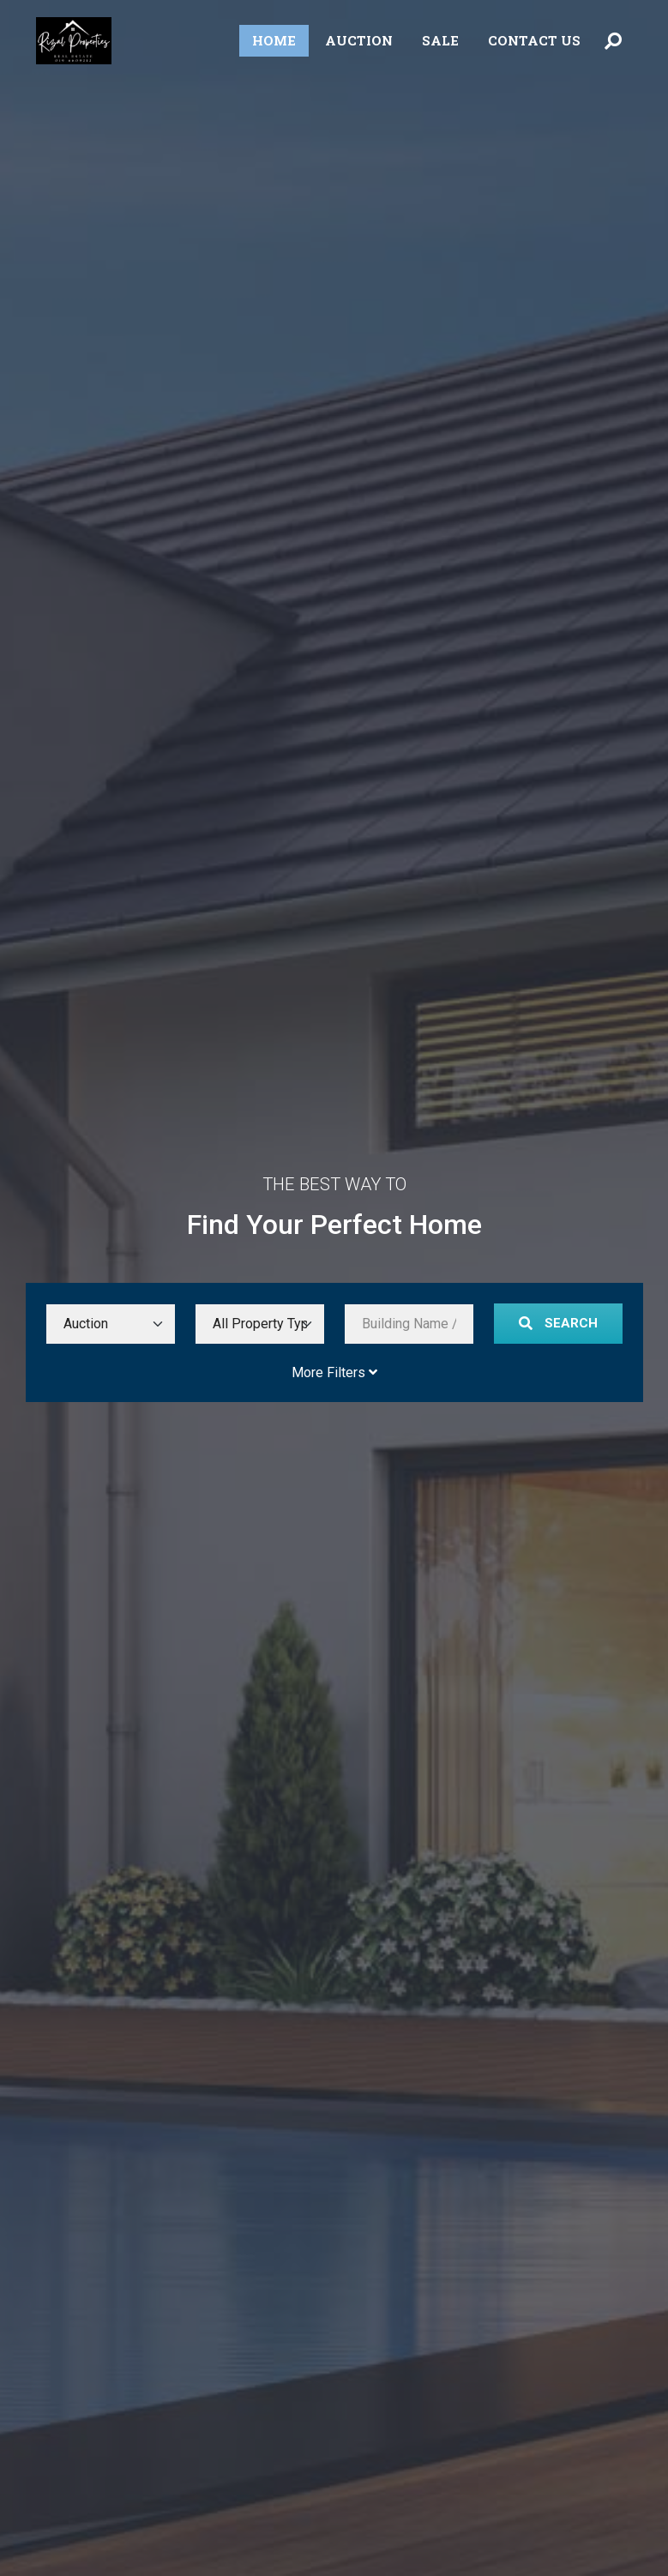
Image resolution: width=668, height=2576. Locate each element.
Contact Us (534, 40)
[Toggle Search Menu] (613, 40)
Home (274, 40)
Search (558, 1323)
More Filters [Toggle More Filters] (334, 1372)
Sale (440, 40)
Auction (359, 40)
